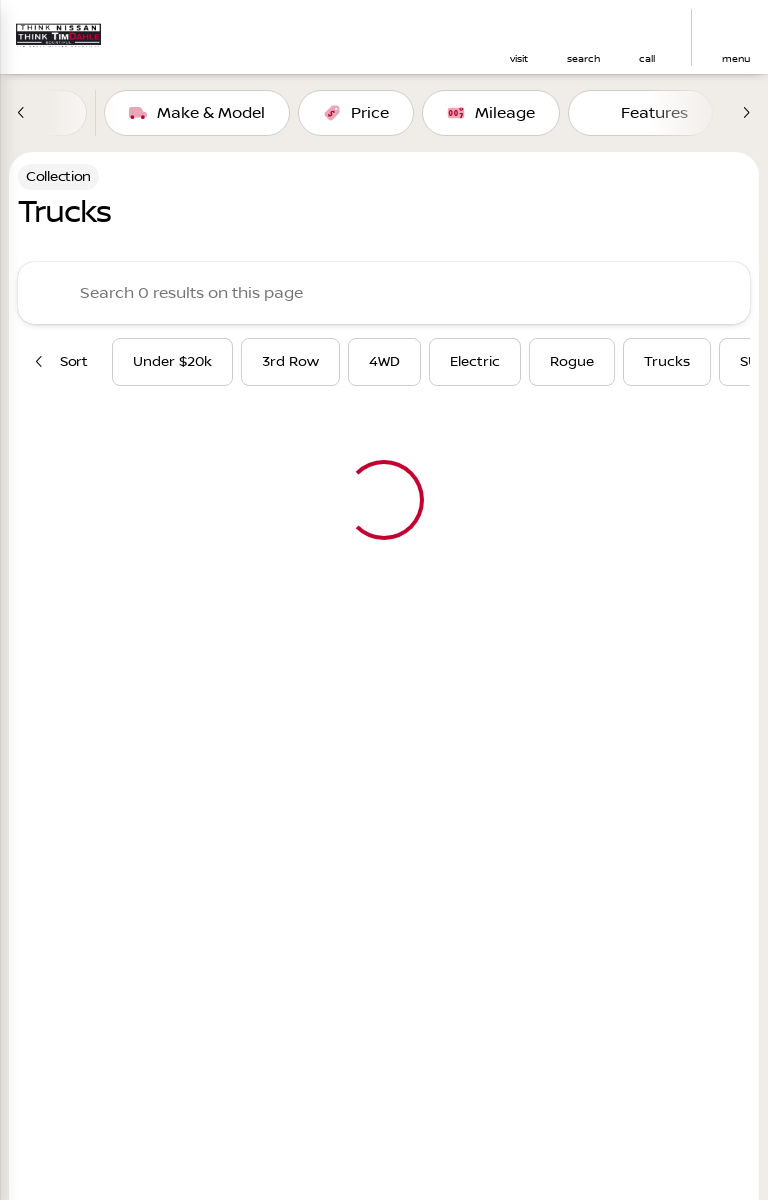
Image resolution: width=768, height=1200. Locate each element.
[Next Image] (746, 113)
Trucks (667, 362)
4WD (384, 362)
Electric (475, 362)
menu (736, 58)
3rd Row (290, 362)
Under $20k (172, 362)
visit (519, 58)
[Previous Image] (22, 113)
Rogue (572, 362)
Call (647, 58)
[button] (519, 37)
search (583, 58)
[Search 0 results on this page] (384, 293)
